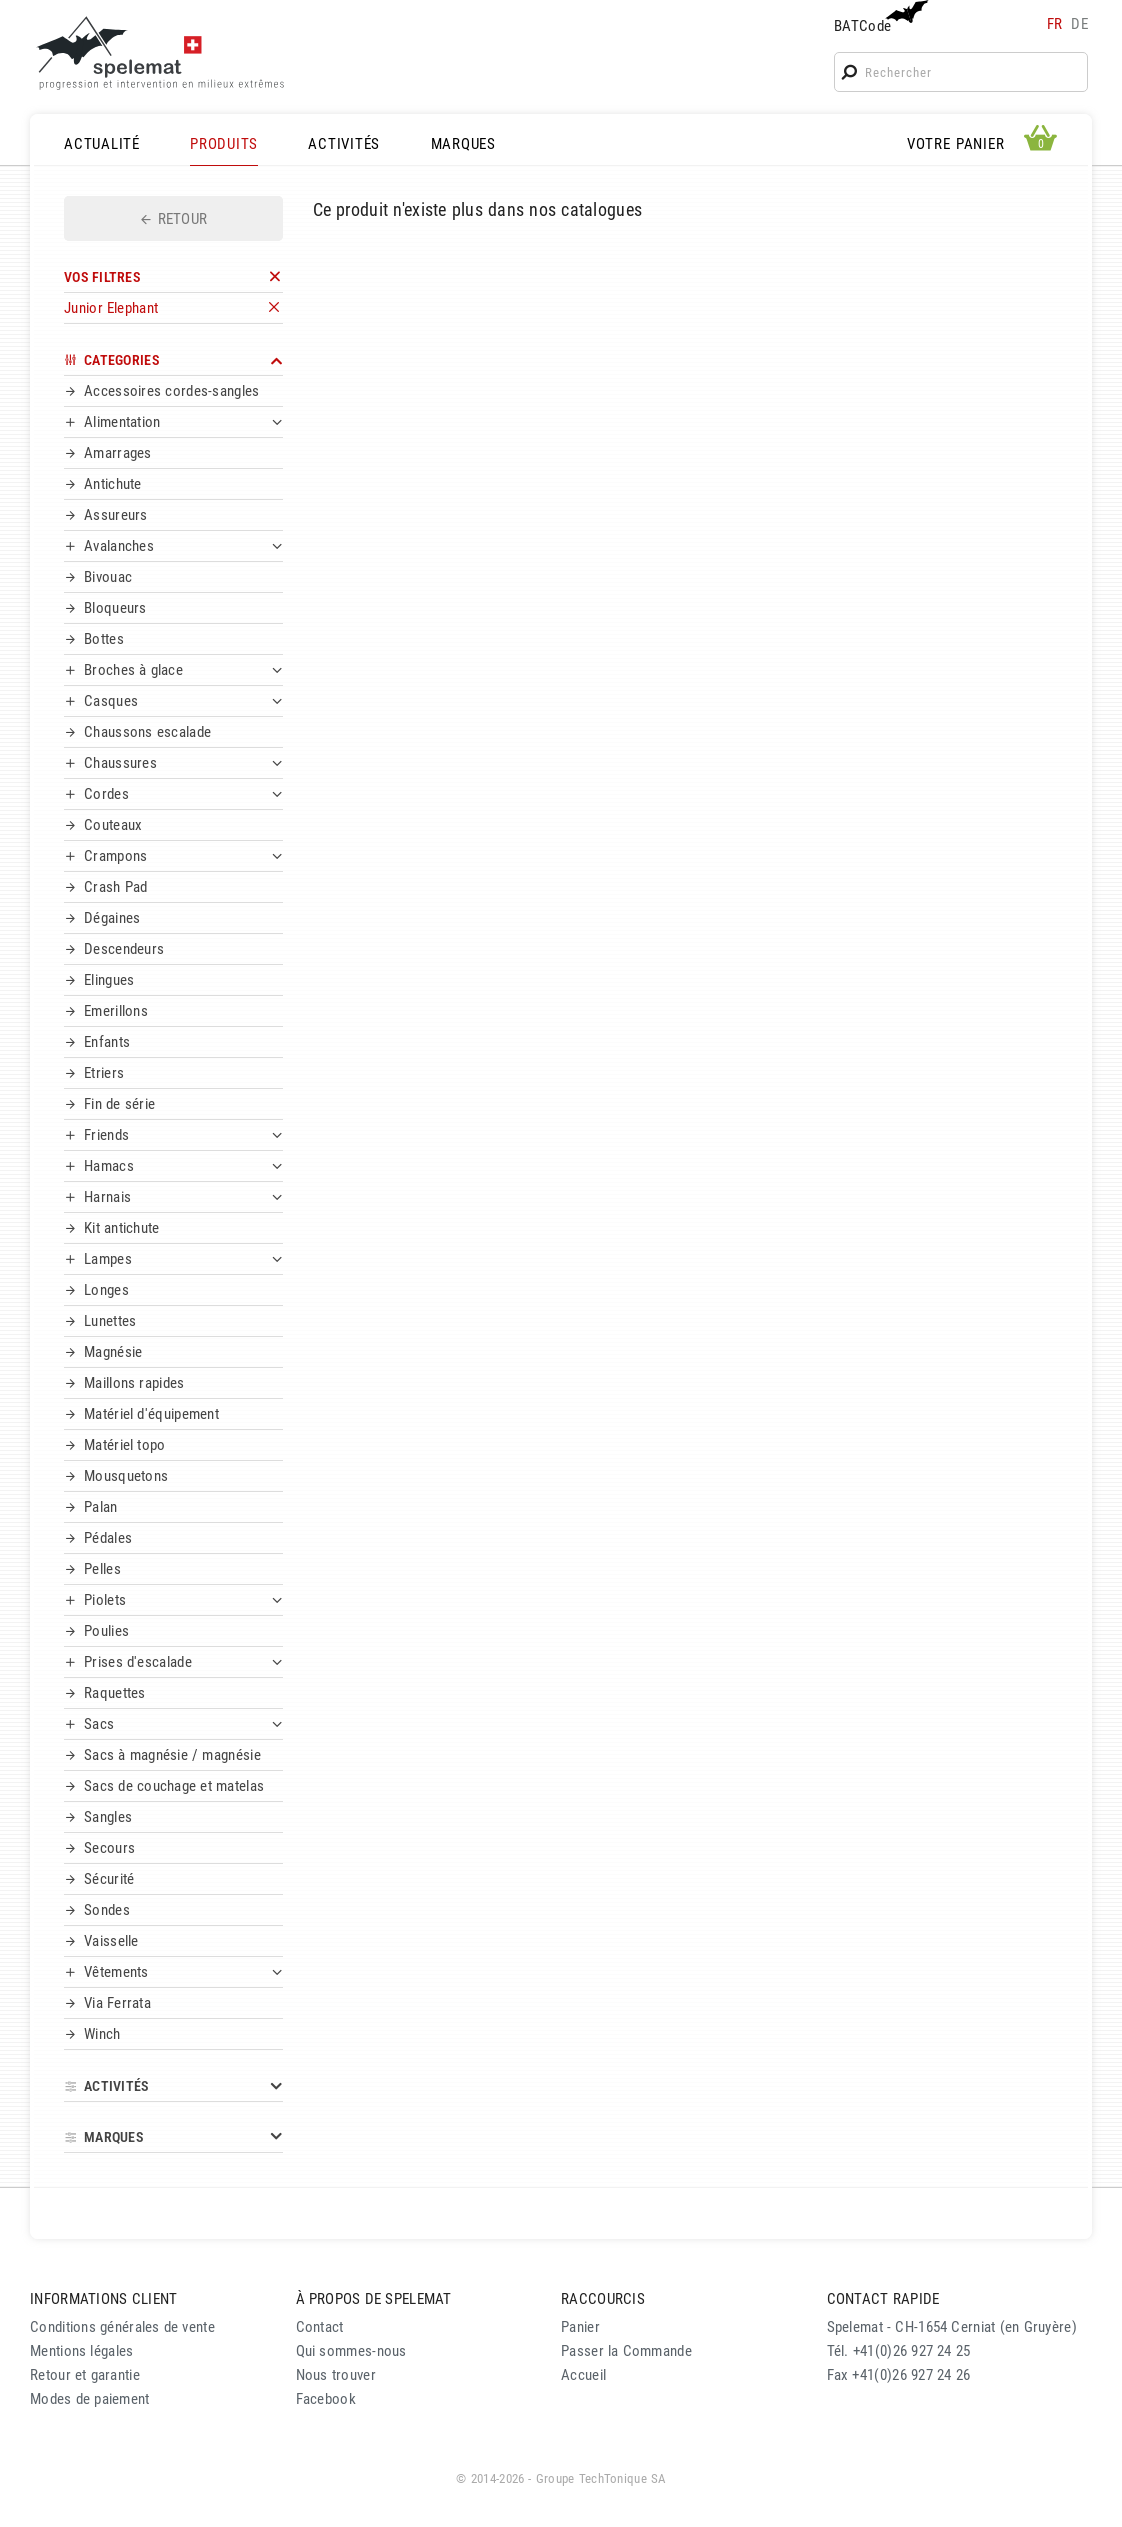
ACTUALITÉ (102, 144)
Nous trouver (336, 2375)
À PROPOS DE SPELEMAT (374, 2299)
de (1079, 24)
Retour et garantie (85, 2375)
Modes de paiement (90, 2399)
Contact (320, 2327)
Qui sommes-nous (351, 2351)
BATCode (879, 17)
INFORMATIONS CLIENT (103, 2299)
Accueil (583, 2375)
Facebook (326, 2399)
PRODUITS (224, 144)
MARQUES (463, 144)
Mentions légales (82, 2351)
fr (1055, 24)
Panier (580, 2327)
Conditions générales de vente (122, 2327)
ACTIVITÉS (344, 144)
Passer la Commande (626, 2351)
